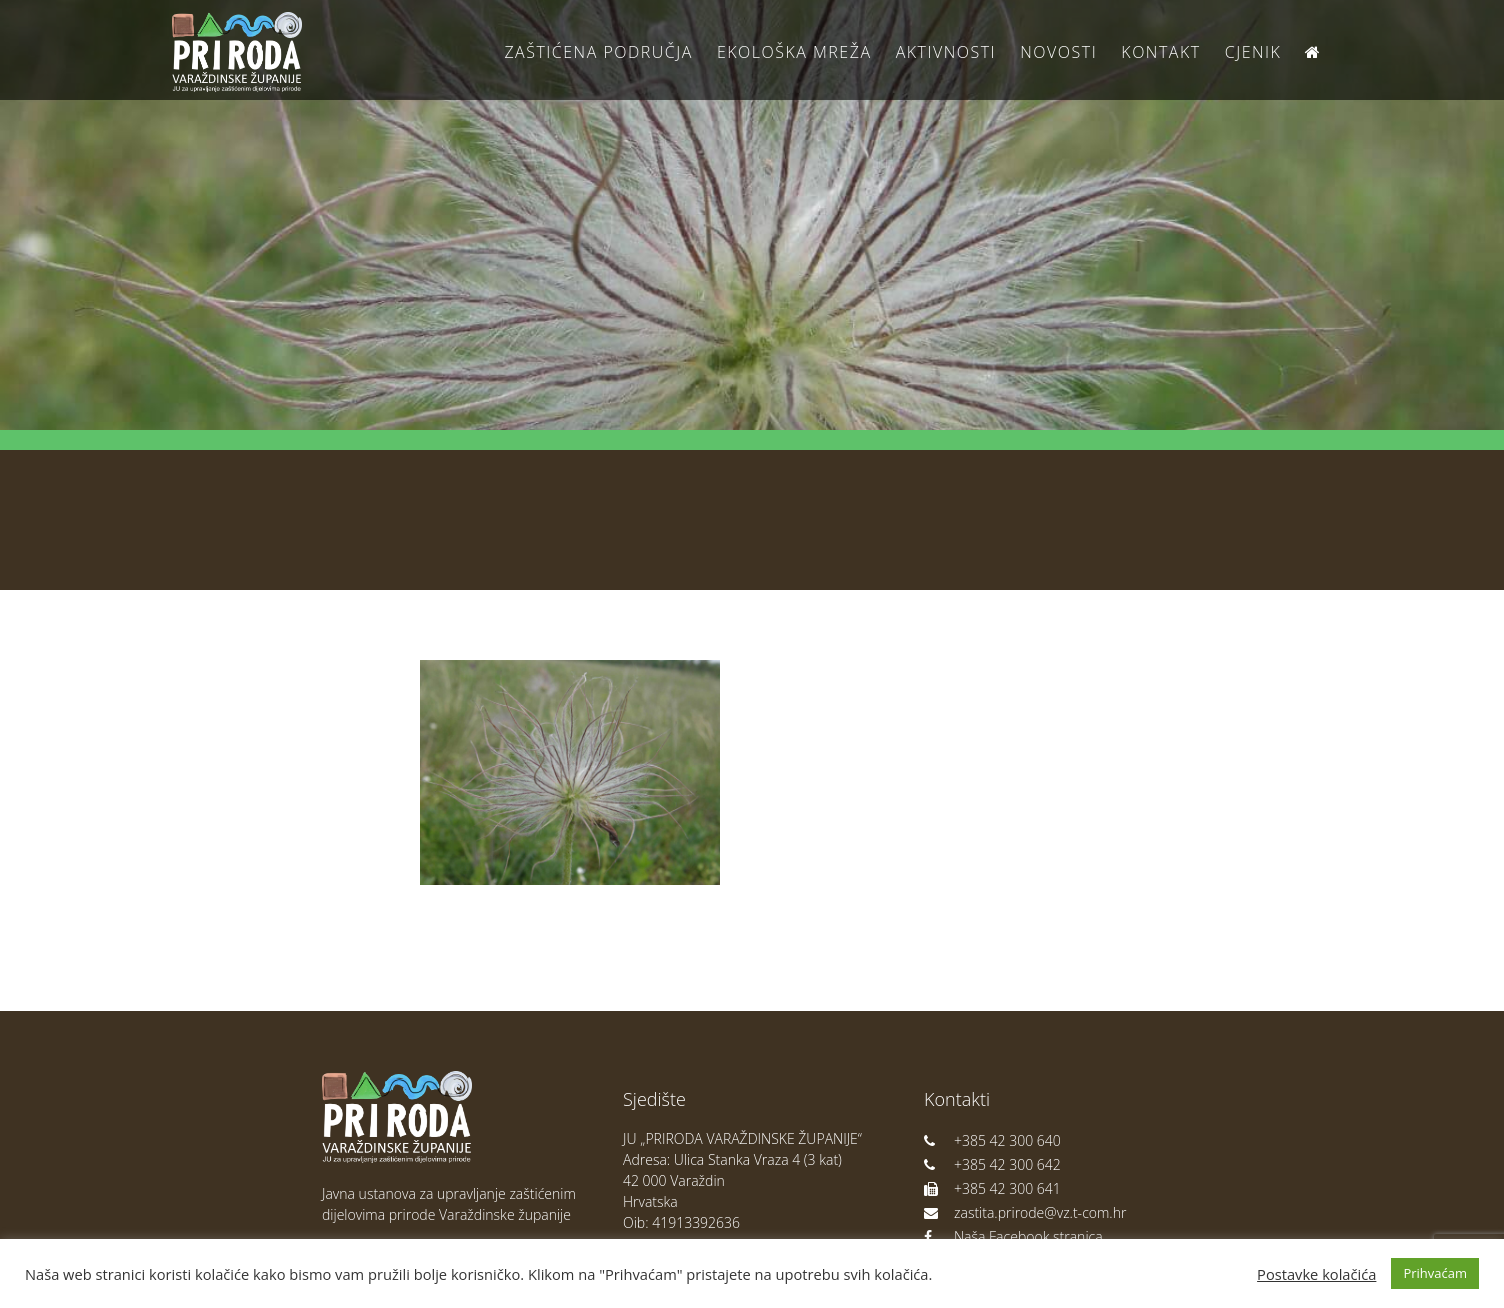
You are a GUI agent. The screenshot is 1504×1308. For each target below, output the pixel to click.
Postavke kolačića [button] (1316, 1274)
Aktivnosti (946, 52)
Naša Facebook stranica (1013, 1236)
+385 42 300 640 (992, 1140)
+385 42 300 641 (992, 1188)
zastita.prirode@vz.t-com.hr (1025, 1212)
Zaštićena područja (598, 52)
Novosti (1058, 52)
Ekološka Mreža (794, 52)
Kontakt (1160, 52)
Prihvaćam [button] (1435, 1273)
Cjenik (1253, 52)
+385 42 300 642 (992, 1164)
